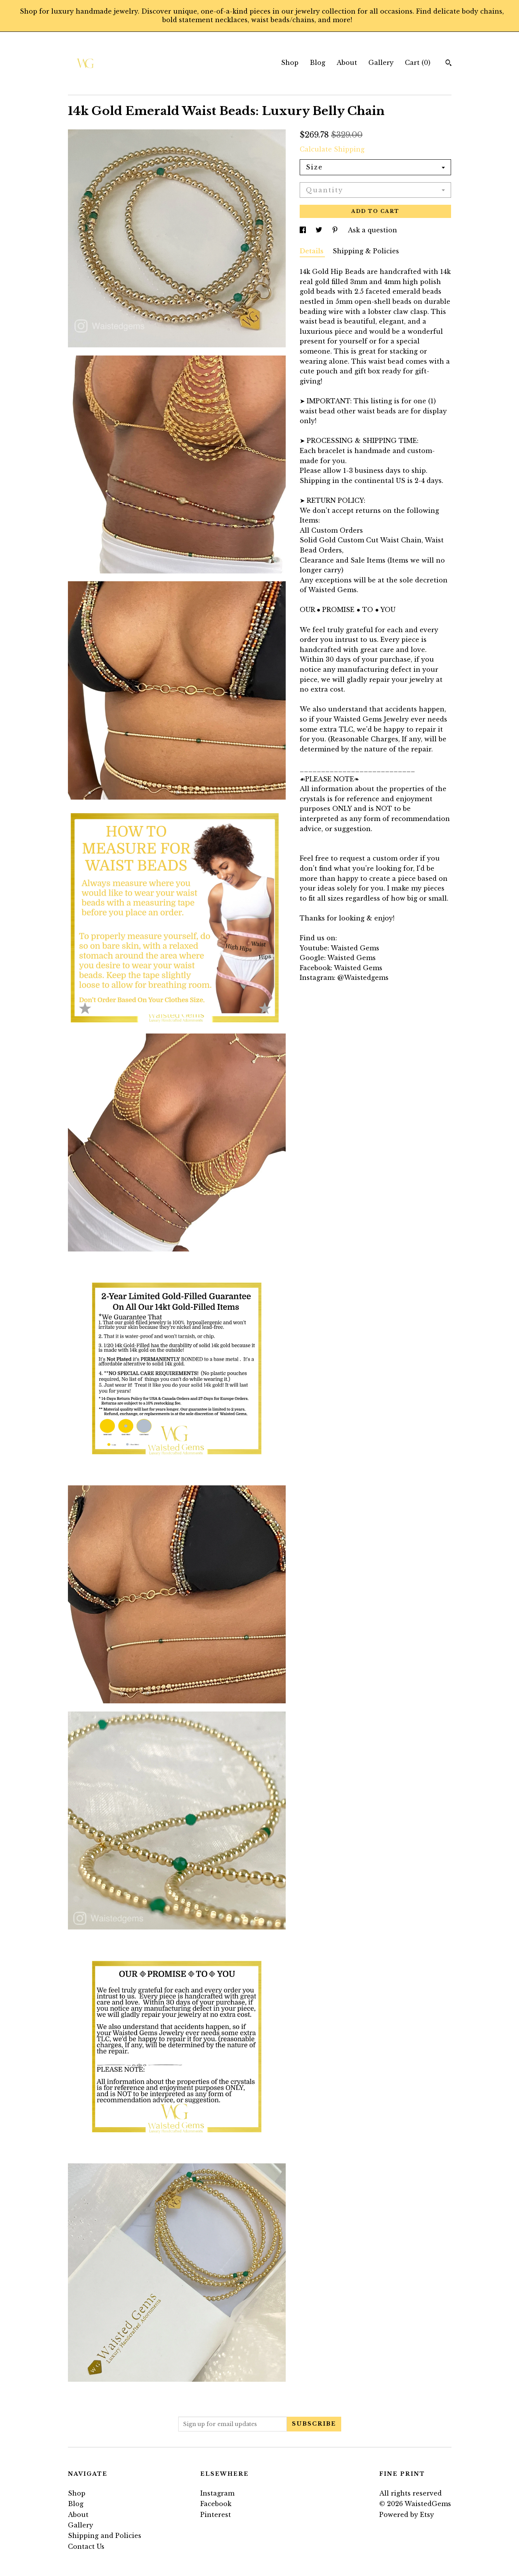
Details (312, 251)
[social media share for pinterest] (336, 230)
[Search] (448, 63)
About (347, 62)
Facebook (215, 2504)
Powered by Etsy (406, 2514)
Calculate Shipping (332, 149)
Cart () (417, 62)
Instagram (217, 2493)
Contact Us (86, 2546)
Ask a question (372, 230)
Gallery (381, 62)
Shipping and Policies (104, 2535)
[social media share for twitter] (320, 230)
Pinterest (215, 2514)
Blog (317, 62)
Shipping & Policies (366, 251)
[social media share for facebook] (304, 230)
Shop (290, 62)
